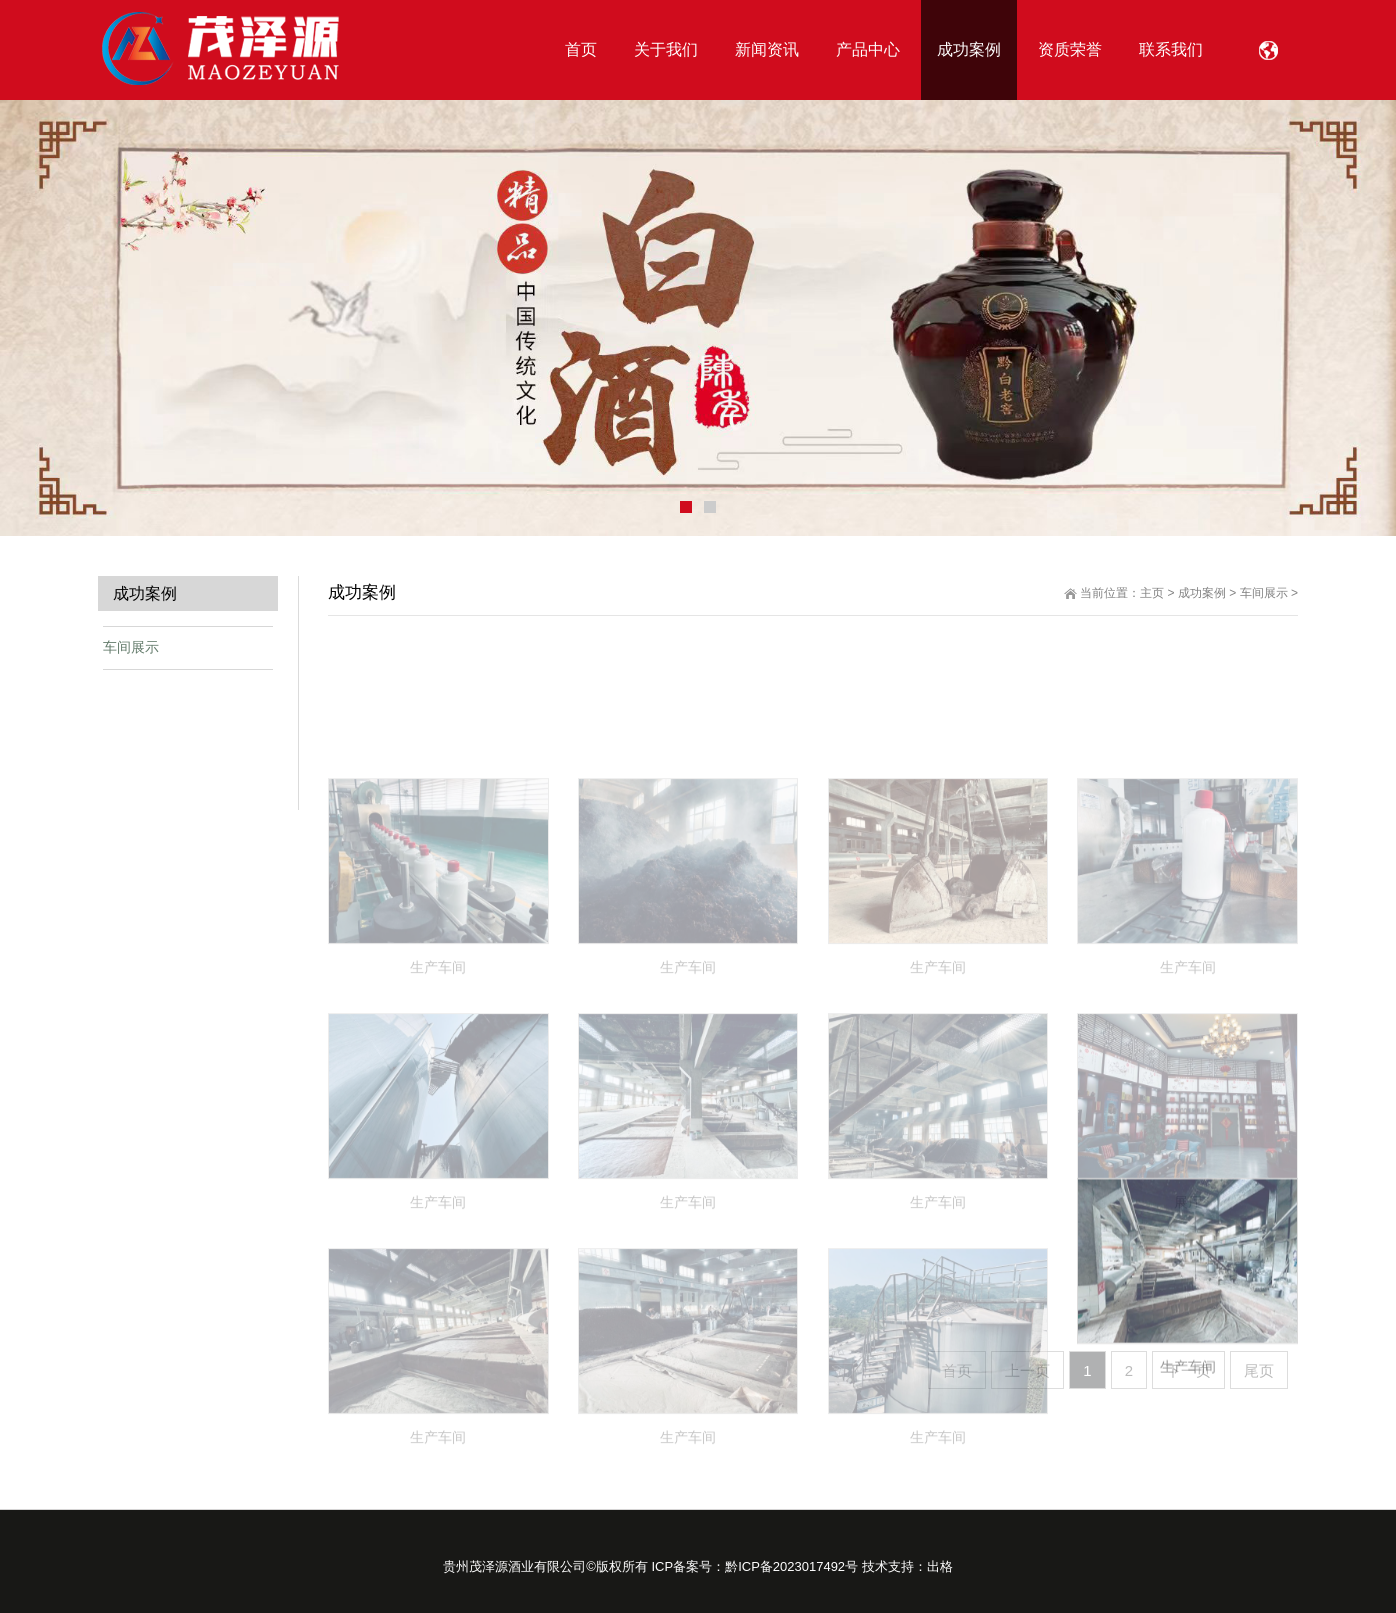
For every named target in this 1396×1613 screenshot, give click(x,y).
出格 (940, 1566)
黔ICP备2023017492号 (791, 1566)
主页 (1152, 593)
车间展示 (1264, 593)
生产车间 (1188, 1453)
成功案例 (1202, 593)
